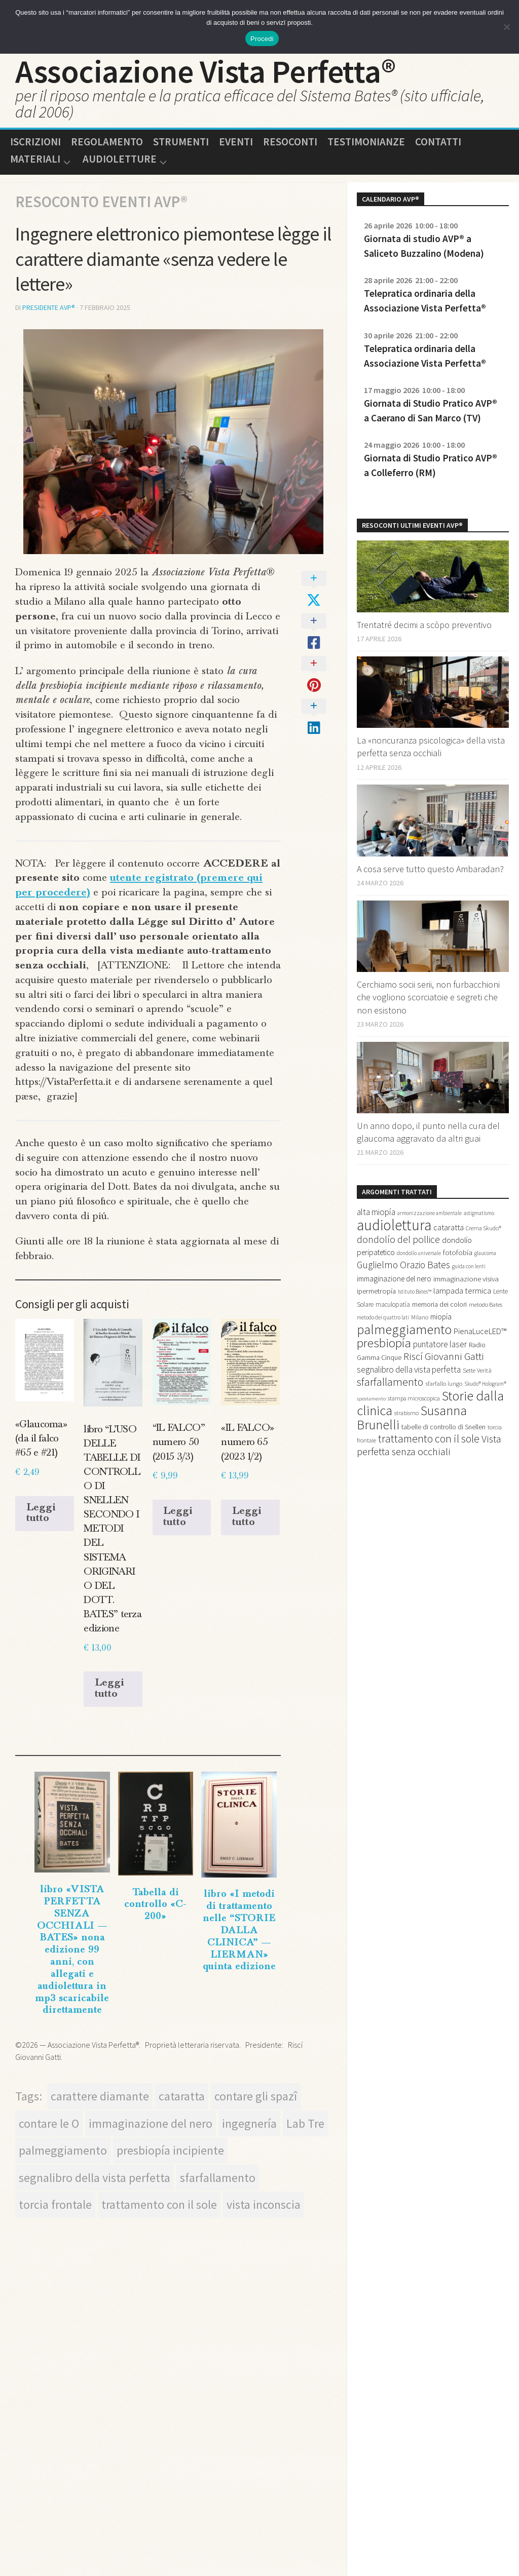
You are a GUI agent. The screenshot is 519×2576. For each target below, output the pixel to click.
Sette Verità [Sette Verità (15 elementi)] (477, 1371)
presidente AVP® (48, 308)
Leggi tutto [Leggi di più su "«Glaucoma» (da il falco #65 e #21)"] (41, 1512)
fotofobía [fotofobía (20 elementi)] (457, 1253)
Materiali (35, 160)
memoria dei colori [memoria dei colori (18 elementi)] (439, 1304)
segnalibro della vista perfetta (94, 2176)
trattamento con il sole (159, 2204)
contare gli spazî (255, 2095)
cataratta (182, 2095)
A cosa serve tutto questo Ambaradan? (430, 869)
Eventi (236, 142)
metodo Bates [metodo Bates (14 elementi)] (485, 1305)
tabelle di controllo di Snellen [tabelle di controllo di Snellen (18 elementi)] (443, 1427)
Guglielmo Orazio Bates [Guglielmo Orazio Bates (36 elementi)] (403, 1265)
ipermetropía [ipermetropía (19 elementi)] (376, 1291)
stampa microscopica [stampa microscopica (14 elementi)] (414, 1398)
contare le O (49, 2122)
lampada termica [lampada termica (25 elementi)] (462, 1291)
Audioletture (120, 160)
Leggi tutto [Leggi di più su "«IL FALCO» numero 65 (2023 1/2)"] (247, 1516)
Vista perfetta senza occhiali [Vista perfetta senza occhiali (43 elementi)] (429, 1446)
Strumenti (181, 142)
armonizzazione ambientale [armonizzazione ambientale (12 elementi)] (429, 1213)
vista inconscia (264, 2204)
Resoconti (290, 142)
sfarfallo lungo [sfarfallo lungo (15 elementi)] (443, 1384)
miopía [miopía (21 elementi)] (441, 1317)
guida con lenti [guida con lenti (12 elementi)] (469, 1266)
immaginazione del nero (150, 2122)
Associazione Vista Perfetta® (205, 71)
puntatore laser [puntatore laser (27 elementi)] (440, 1344)
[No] (506, 27)
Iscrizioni (35, 142)
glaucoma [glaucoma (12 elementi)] (485, 1253)
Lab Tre (305, 2122)
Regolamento (107, 142)
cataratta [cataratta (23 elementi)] (448, 1228)
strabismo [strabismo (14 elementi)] (406, 1413)
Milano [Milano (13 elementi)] (419, 1317)
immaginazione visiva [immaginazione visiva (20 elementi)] (466, 1279)
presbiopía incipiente (170, 2149)
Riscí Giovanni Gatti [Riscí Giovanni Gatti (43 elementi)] (443, 1356)
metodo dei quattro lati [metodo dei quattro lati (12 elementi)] (383, 1317)
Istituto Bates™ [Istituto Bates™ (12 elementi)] (414, 1292)
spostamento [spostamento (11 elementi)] (371, 1399)
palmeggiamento (63, 2149)
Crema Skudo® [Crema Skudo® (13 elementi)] (483, 1228)
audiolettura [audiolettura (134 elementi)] (394, 1225)
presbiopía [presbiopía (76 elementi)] (384, 1343)
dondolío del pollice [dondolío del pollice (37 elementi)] (398, 1240)
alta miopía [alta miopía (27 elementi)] (376, 1212)
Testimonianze (366, 142)
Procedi (262, 39)
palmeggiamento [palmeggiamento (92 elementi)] (404, 1329)
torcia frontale (55, 2204)
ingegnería (249, 2122)
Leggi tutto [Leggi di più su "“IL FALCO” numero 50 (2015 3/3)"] (178, 1516)
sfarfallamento (217, 2176)
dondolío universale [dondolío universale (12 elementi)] (419, 1253)
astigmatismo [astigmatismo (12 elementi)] (479, 1213)
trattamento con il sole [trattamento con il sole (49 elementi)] (428, 1439)
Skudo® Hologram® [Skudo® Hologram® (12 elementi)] (485, 1384)
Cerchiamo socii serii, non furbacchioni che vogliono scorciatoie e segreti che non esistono (428, 997)
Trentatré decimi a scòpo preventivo (424, 625)
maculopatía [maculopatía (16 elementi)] (393, 1305)
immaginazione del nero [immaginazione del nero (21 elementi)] (394, 1279)
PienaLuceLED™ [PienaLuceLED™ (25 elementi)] (480, 1331)
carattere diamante (100, 2095)
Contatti (438, 142)
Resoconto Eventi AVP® (101, 201)
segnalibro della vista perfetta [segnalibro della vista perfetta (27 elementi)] (409, 1370)
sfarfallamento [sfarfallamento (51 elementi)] (390, 1382)
